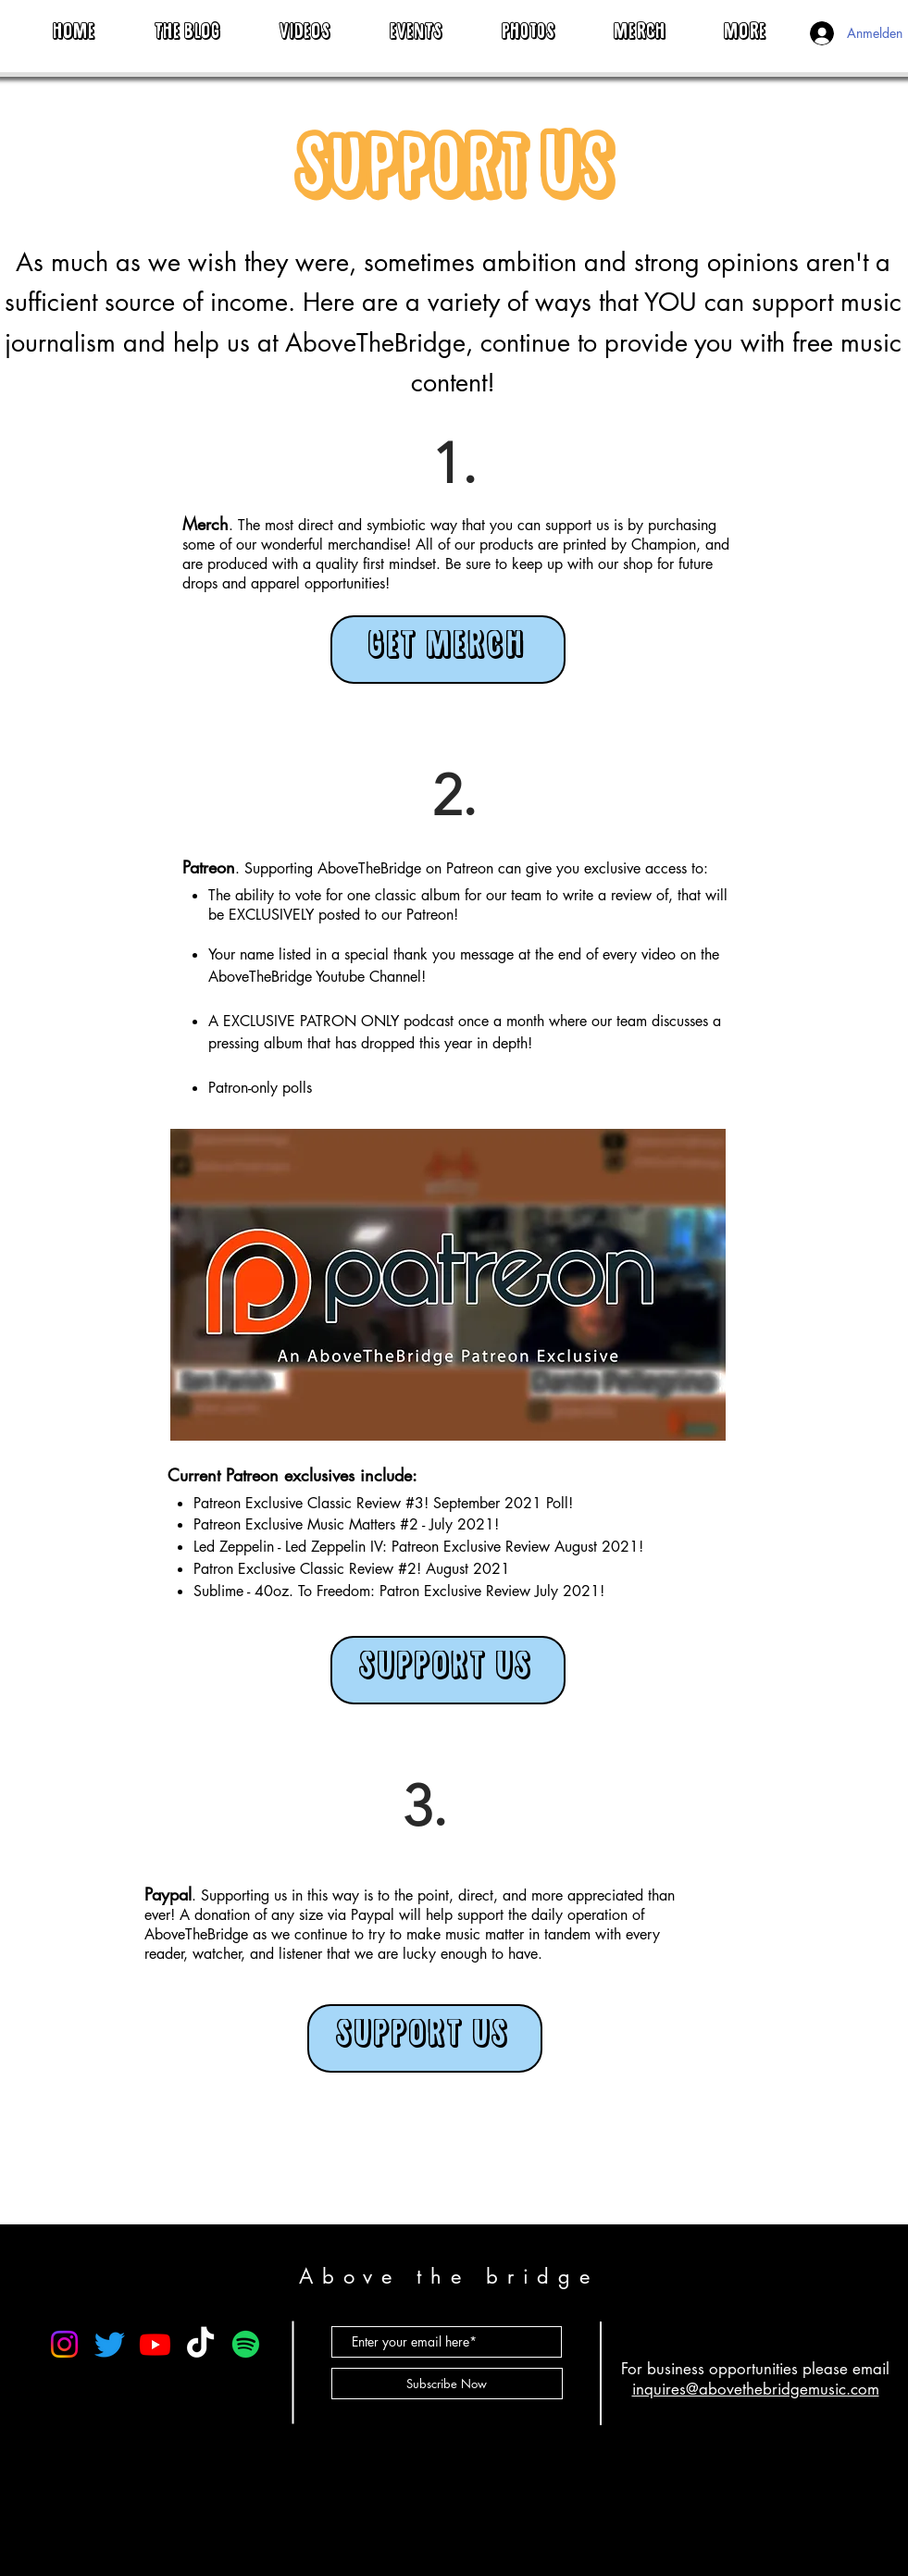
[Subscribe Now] (447, 2383)
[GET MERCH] (448, 649)
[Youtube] (155, 2344)
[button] (745, 25)
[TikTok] (200, 2344)
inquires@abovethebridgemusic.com (755, 2389)
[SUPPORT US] (448, 1670)
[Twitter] (110, 2344)
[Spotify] (246, 2344)
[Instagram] (64, 2344)
